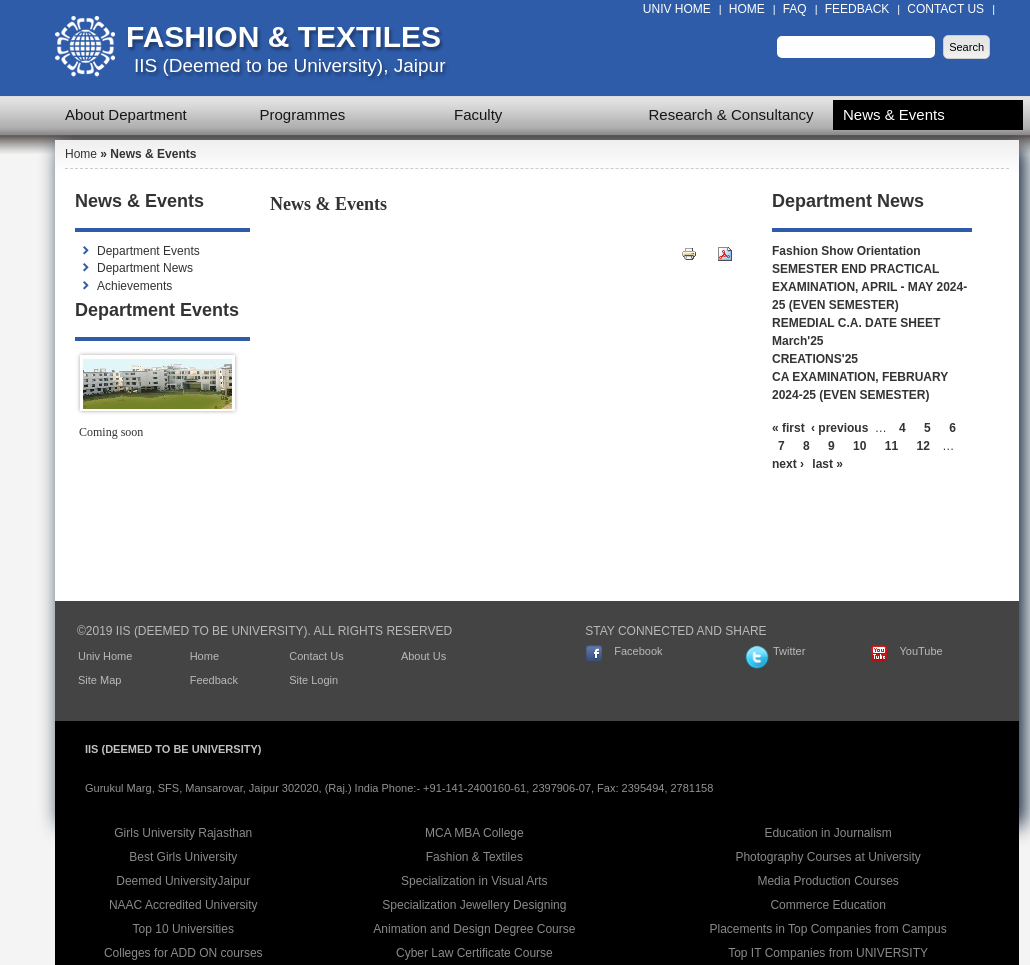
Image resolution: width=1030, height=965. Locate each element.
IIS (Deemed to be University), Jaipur (290, 65)
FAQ (795, 9)
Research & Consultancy (731, 114)
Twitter (789, 651)
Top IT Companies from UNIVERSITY (828, 953)
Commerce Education (827, 905)
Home (747, 9)
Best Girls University (183, 857)
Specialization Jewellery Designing (474, 905)
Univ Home (677, 9)
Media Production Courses (827, 881)
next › (788, 464)
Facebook (638, 651)
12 (923, 446)
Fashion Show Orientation (846, 251)
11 (891, 446)
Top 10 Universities (183, 929)
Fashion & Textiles (283, 36)
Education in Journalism (827, 833)
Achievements (134, 286)
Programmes (303, 114)
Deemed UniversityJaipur (183, 881)
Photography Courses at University (827, 857)
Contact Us (945, 9)
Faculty (478, 114)
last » (827, 464)
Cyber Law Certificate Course (474, 953)
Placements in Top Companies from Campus (828, 929)
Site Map (99, 680)
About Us (423, 656)
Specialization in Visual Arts (474, 881)
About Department (126, 114)
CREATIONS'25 (815, 359)
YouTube (920, 651)
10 (859, 446)
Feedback (857, 9)
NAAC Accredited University (183, 905)
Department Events (148, 251)
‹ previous (839, 428)
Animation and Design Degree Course (474, 929)
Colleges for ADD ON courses (183, 953)
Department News (145, 268)
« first (788, 428)
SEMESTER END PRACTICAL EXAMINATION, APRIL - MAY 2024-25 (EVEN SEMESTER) (869, 287)
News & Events (894, 114)
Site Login (313, 680)
